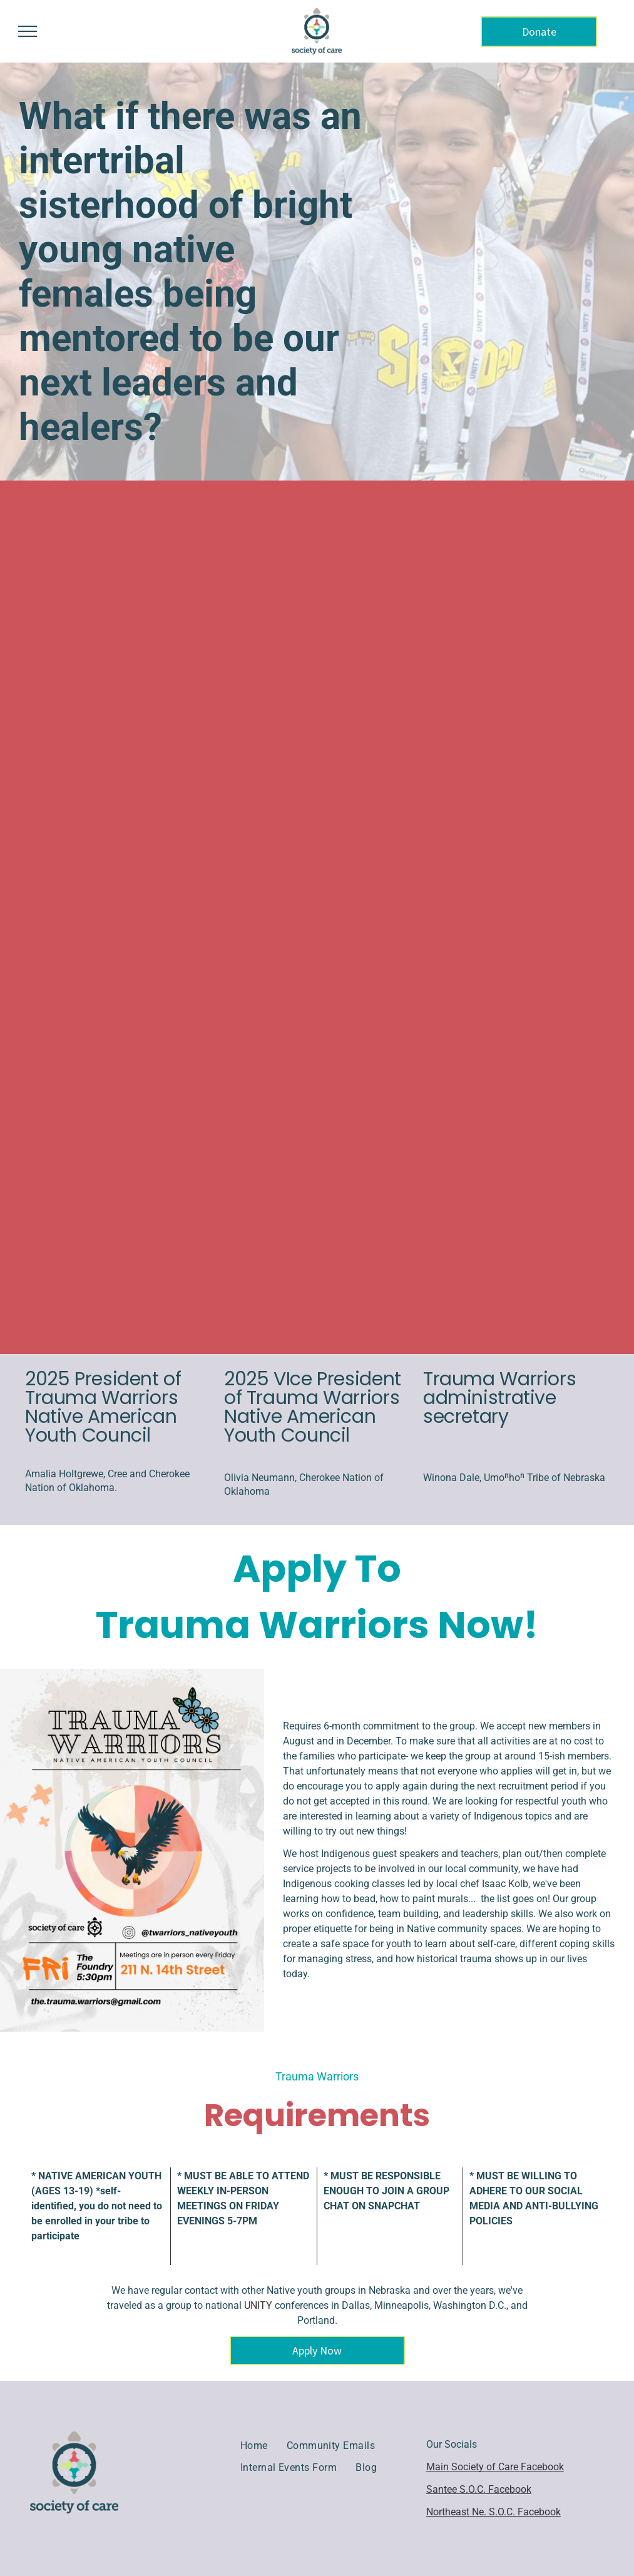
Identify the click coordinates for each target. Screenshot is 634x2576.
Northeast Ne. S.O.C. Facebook (493, 2512)
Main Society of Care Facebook (495, 2467)
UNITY (258, 2305)
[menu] (27, 31)
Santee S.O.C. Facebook (478, 2489)
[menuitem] (254, 2445)
